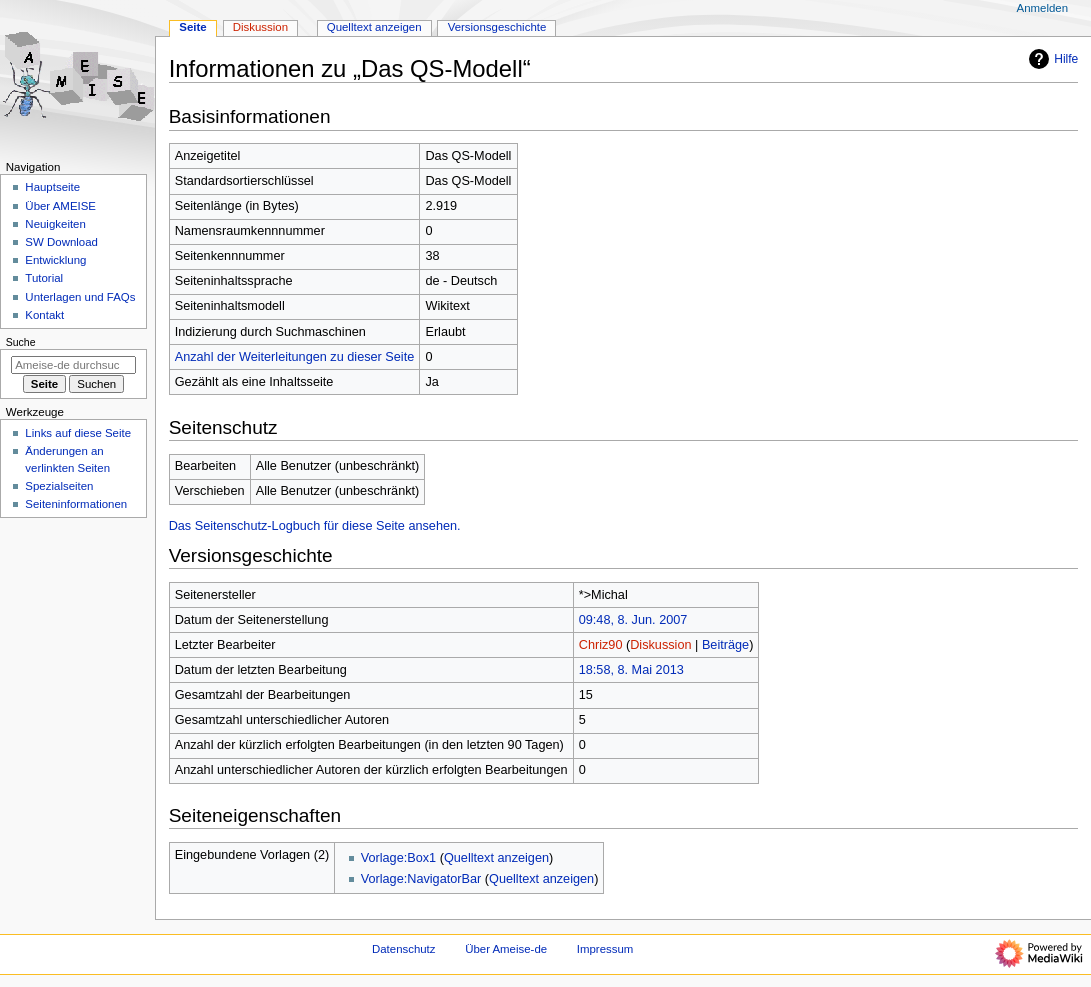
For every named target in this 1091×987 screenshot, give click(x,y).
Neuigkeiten (55, 224)
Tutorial (44, 278)
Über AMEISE (60, 206)
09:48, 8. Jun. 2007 (633, 620)
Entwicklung (55, 260)
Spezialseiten (59, 486)
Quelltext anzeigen (496, 858)
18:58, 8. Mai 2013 (631, 670)
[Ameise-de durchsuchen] (73, 365)
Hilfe (1051, 59)
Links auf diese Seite (78, 433)
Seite (192, 27)
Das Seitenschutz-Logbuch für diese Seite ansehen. (315, 526)
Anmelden (1043, 8)
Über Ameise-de (506, 949)
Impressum (605, 949)
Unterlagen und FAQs (80, 297)
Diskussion (660, 645)
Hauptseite (52, 187)
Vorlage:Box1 (398, 858)
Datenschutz (404, 949)
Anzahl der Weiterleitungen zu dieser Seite (295, 357)
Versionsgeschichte (497, 27)
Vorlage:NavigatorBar (421, 879)
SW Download (61, 242)
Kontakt (44, 315)
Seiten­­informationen (76, 504)
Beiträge (725, 645)
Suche (21, 342)
